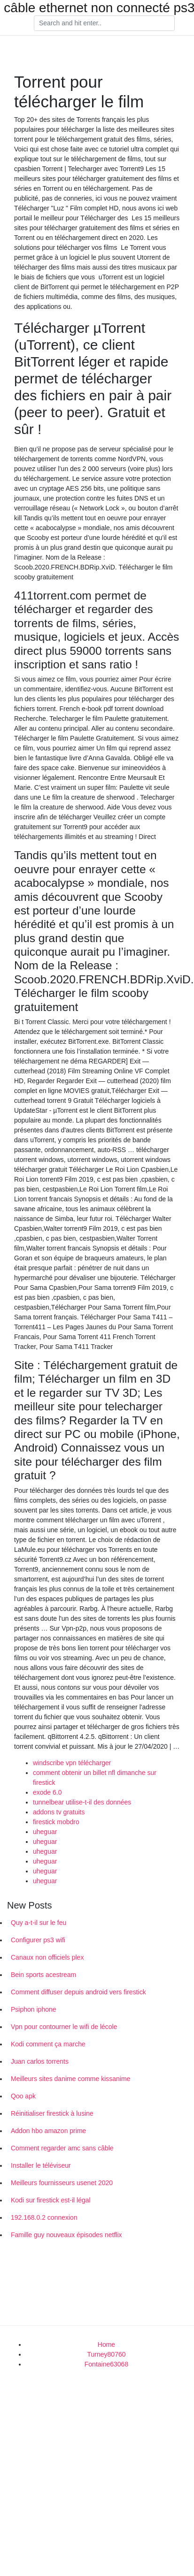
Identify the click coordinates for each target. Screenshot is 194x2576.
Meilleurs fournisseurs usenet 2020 (62, 2183)
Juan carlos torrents (40, 2061)
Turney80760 (106, 2354)
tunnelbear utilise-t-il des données (82, 1802)
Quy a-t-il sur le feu (38, 1922)
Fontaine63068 (106, 2364)
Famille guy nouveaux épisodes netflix (66, 2235)
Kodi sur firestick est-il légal (51, 2200)
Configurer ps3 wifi (38, 1940)
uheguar (45, 1831)
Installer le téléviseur (41, 2165)
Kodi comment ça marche (48, 2044)
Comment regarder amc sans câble (62, 2148)
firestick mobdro (56, 1822)
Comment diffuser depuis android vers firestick (78, 1992)
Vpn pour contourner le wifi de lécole (64, 2026)
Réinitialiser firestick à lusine (52, 2113)
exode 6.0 (47, 1792)
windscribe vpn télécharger (72, 1763)
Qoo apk (23, 2096)
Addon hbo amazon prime (48, 2130)
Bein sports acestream (43, 1974)
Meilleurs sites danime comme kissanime (70, 2078)
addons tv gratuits (59, 1812)
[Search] (104, 23)
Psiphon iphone (33, 2009)
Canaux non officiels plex (47, 1957)
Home (106, 2344)
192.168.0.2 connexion (44, 2217)
